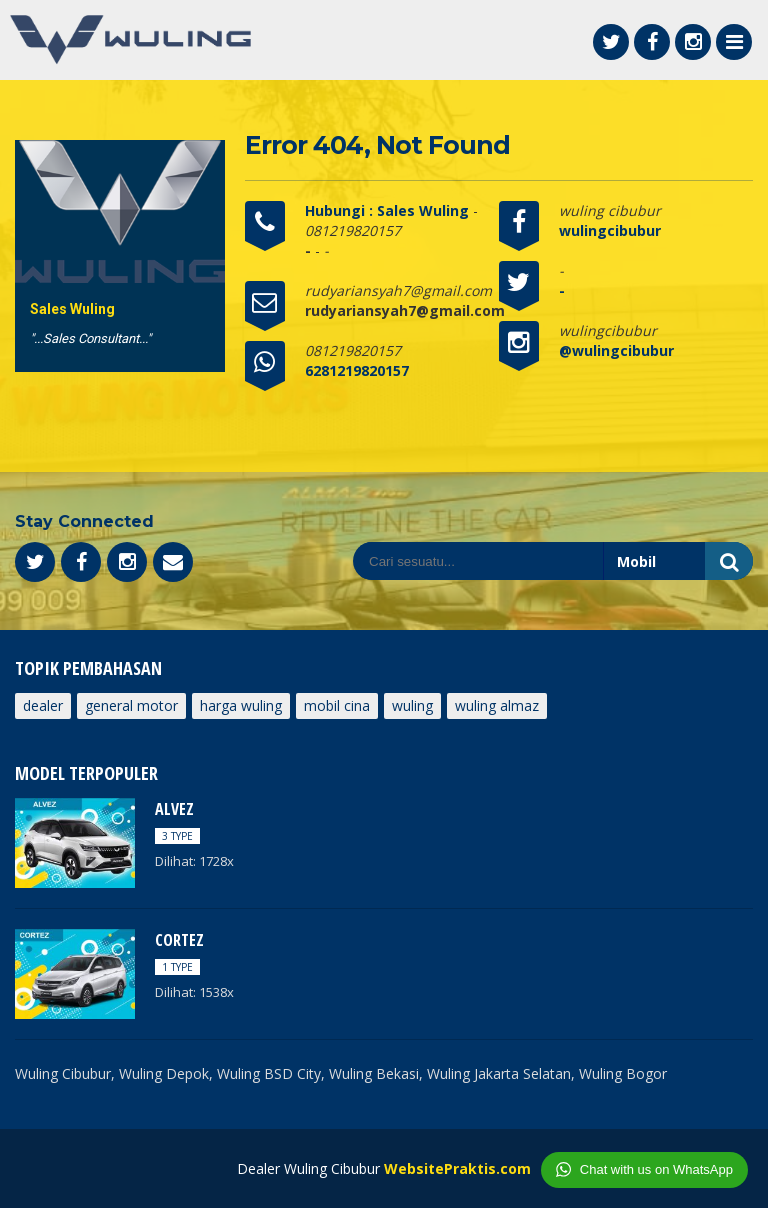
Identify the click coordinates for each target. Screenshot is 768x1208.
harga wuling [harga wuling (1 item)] (241, 705)
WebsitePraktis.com (457, 1168)
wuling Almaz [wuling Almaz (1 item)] (497, 705)
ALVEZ (174, 809)
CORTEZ (179, 940)
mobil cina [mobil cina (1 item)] (337, 705)
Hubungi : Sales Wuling (389, 210)
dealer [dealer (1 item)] (43, 705)
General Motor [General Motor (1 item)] (131, 705)
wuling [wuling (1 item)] (412, 705)
